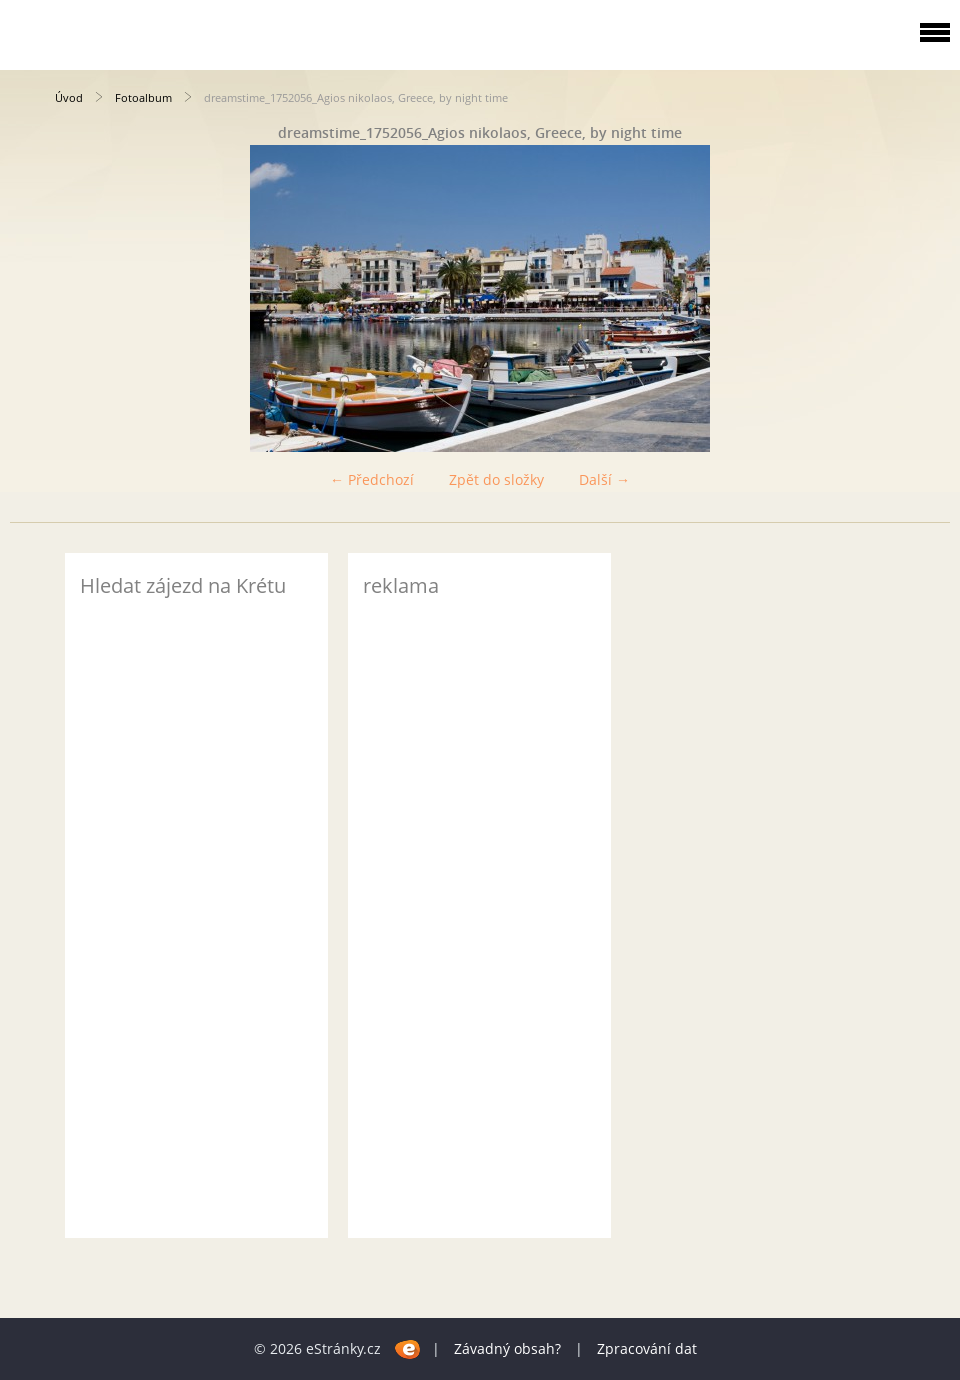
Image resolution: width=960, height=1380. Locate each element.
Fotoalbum (143, 97)
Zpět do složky (496, 479)
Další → (604, 479)
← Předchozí (372, 479)
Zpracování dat (647, 1348)
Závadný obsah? (507, 1348)
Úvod (69, 97)
